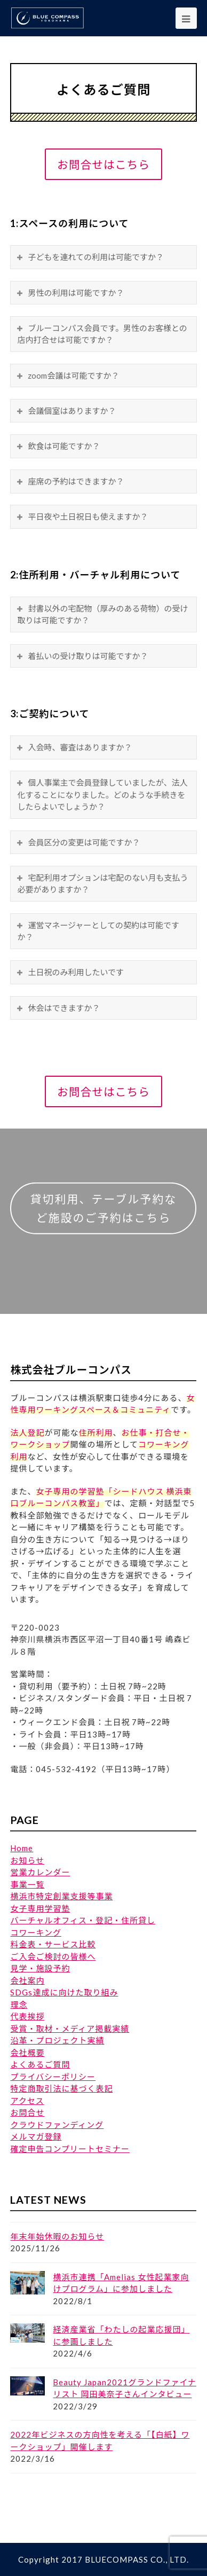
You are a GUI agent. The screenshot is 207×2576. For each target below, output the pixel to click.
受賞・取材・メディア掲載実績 (69, 2028)
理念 (18, 2004)
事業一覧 (27, 1884)
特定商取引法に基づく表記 (61, 2088)
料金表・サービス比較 (52, 1944)
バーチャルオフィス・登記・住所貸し (82, 1920)
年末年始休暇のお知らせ (57, 2236)
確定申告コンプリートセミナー (70, 2149)
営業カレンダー (40, 1872)
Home (21, 1848)
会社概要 (27, 2052)
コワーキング (35, 1932)
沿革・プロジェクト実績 (57, 2040)
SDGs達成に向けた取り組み (64, 1992)
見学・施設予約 (40, 1968)
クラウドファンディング (57, 2124)
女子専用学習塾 (40, 1908)
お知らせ (27, 1860)
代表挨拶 (27, 2016)
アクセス (27, 2100)
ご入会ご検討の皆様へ (52, 1956)
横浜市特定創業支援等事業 (61, 1896)
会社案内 (27, 1980)
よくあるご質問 (40, 2064)
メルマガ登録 (35, 2136)
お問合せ (27, 2112)
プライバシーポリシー (52, 2076)
